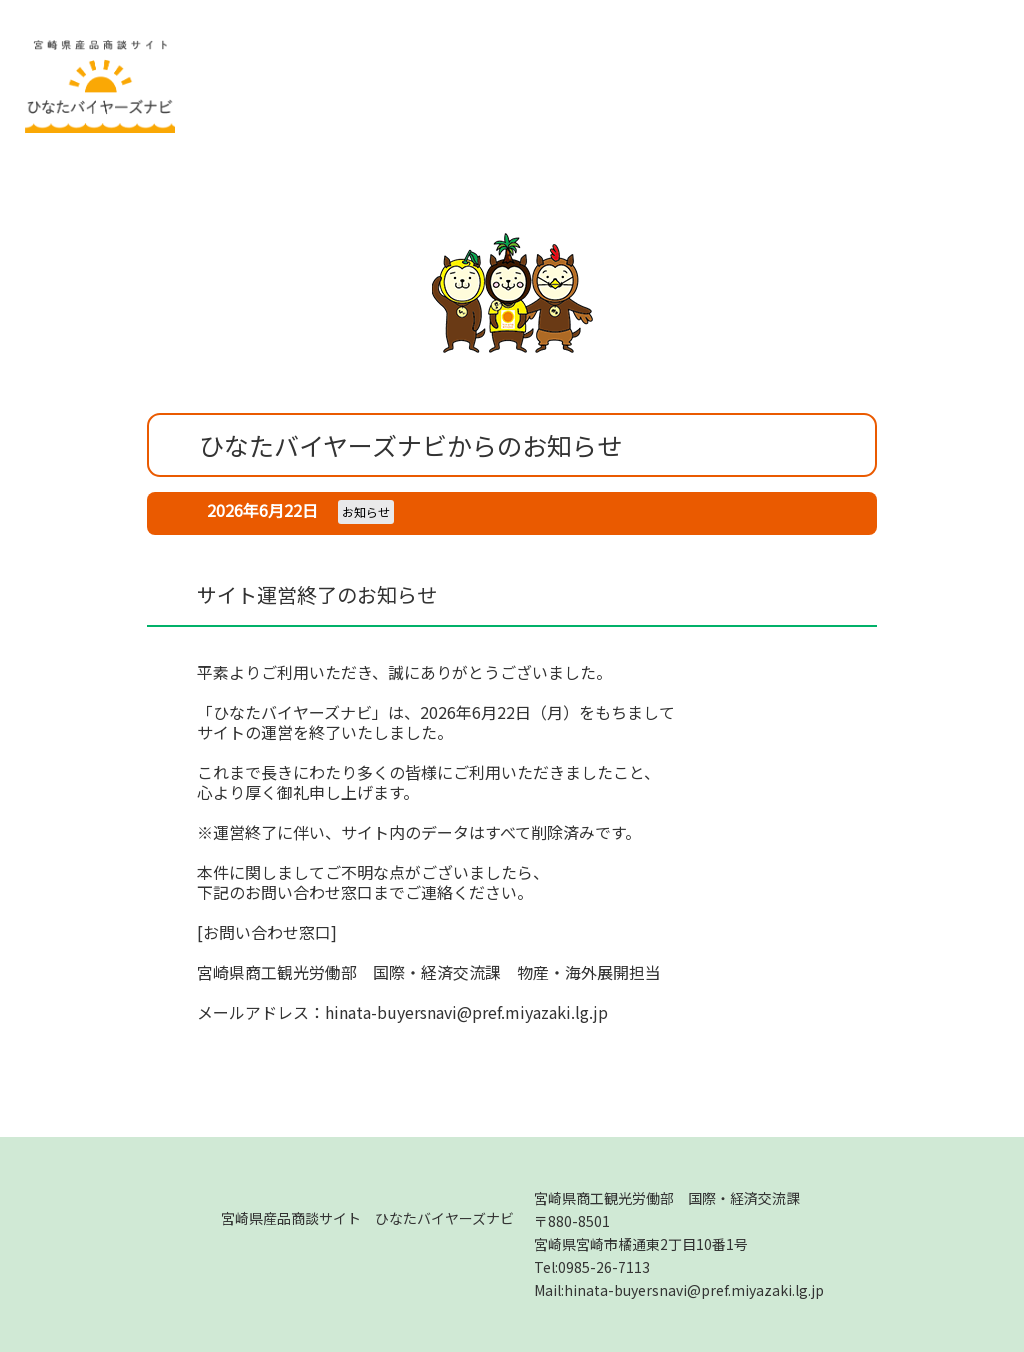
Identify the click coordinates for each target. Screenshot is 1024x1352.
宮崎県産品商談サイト (367, 1218)
